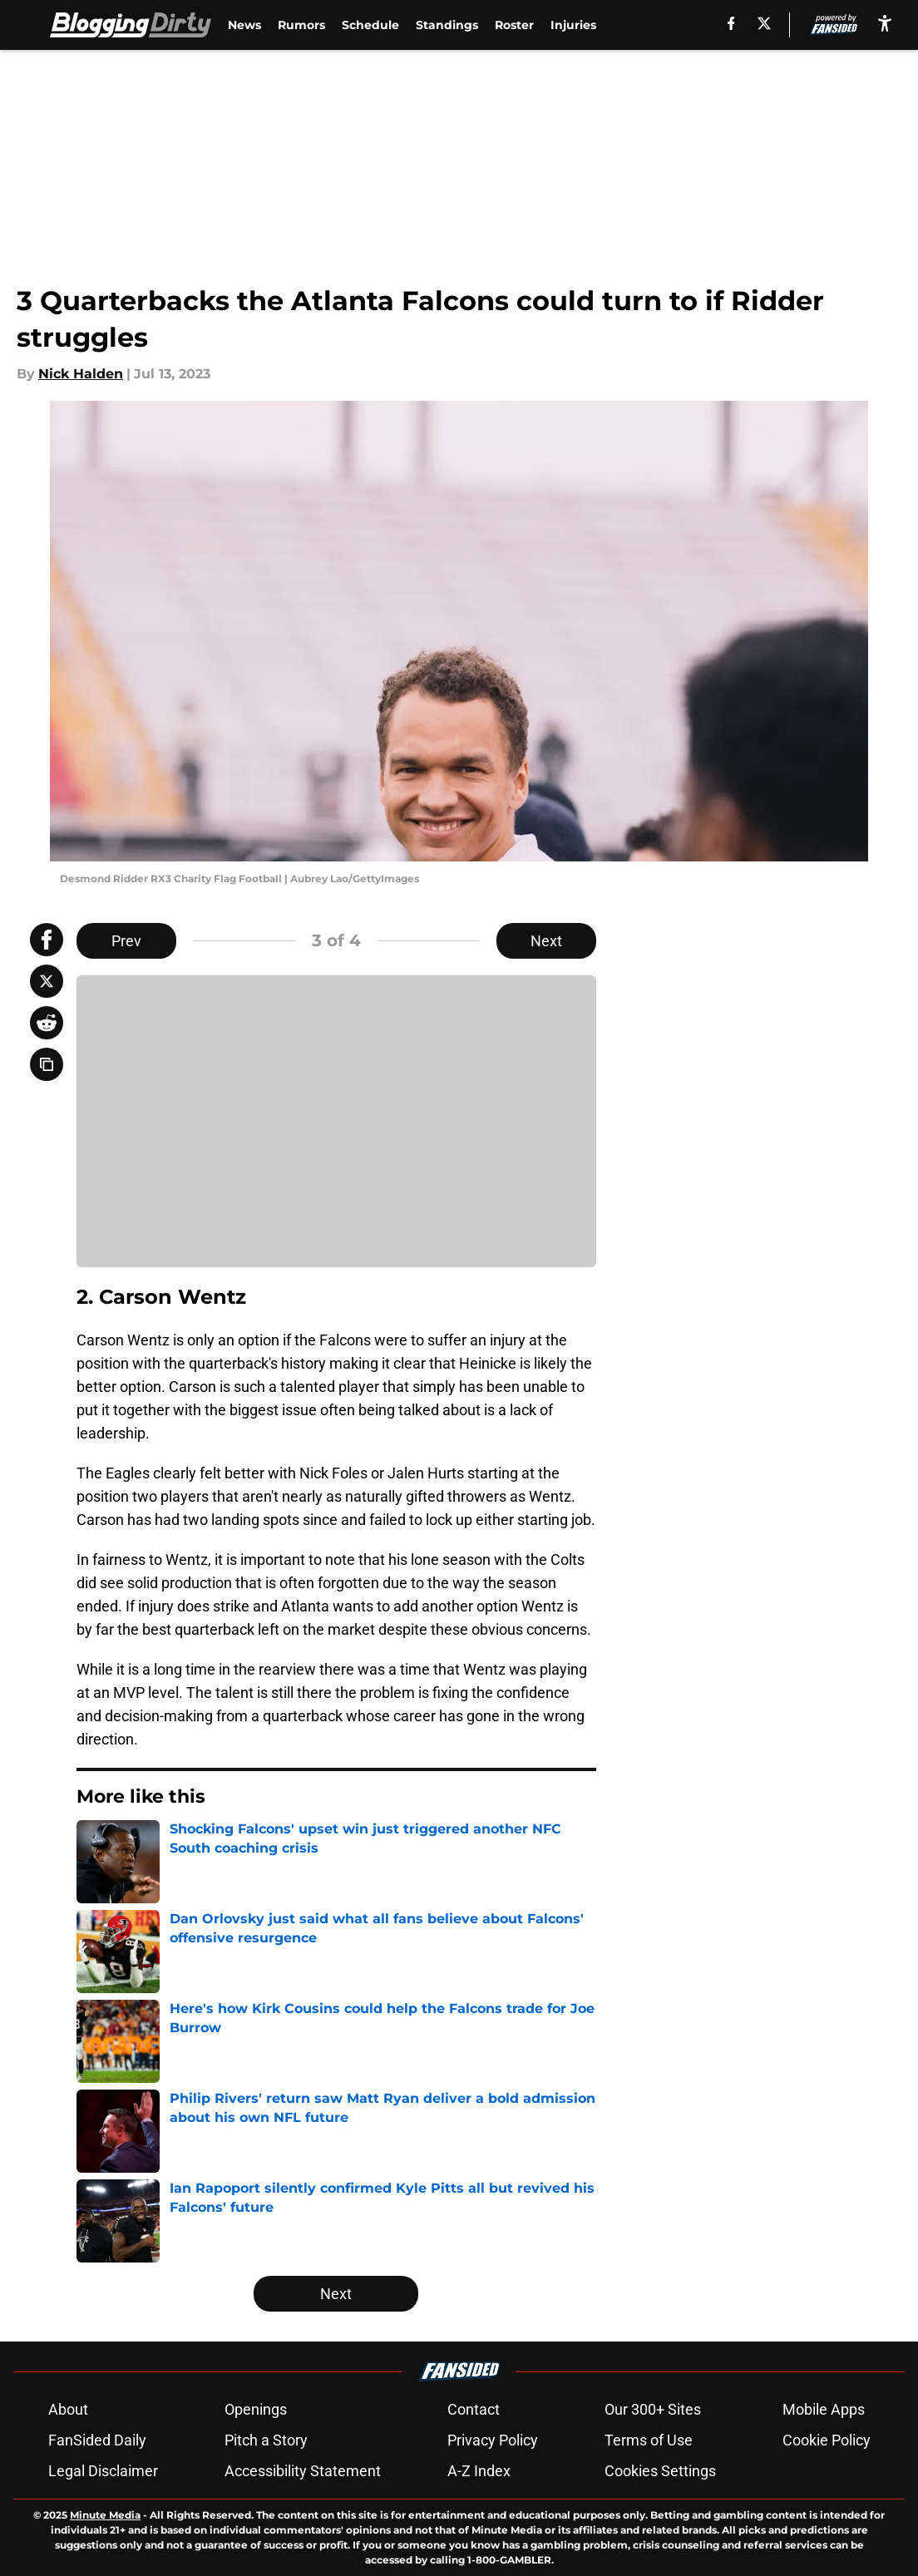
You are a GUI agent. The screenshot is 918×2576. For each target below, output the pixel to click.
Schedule (370, 24)
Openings (256, 2409)
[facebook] (730, 23)
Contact (473, 2409)
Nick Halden (80, 374)
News (244, 24)
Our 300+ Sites (653, 2409)
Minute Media (105, 2515)
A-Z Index (479, 2471)
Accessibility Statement (303, 2471)
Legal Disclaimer (103, 2471)
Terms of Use (649, 2440)
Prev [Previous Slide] (126, 941)
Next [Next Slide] (546, 941)
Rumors (301, 24)
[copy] (46, 1064)
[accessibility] (884, 23)
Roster (514, 24)
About (68, 2409)
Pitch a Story (266, 2440)
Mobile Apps (823, 2409)
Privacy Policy (492, 2440)
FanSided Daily (97, 2440)
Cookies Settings (660, 2471)
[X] (764, 23)
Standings (447, 24)
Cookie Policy (826, 2440)
